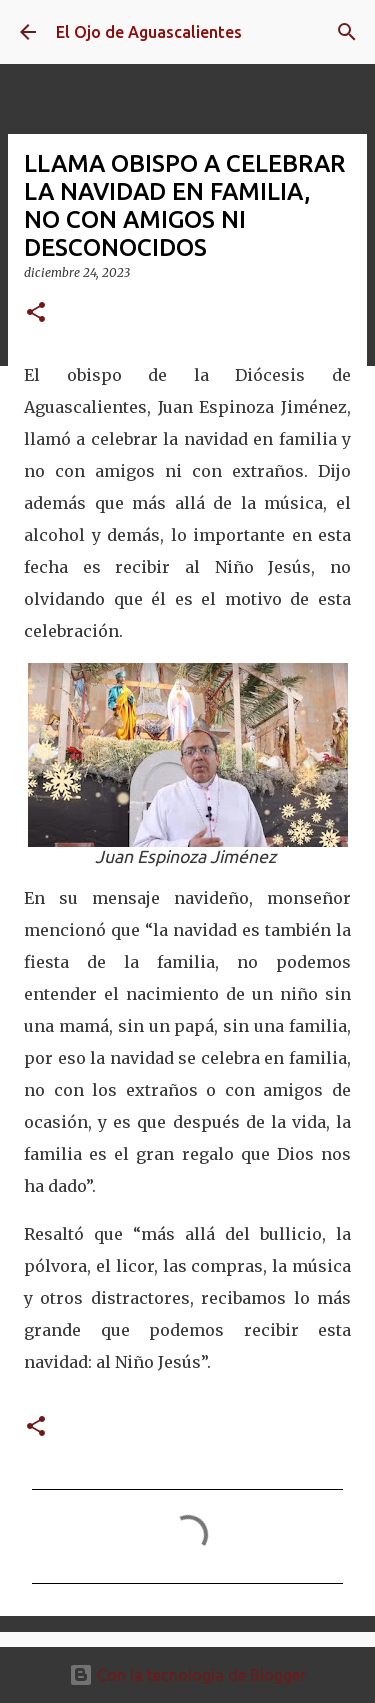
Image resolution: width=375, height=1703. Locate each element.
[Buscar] (347, 32)
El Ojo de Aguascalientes (149, 32)
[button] (36, 313)
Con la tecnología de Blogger (187, 1675)
